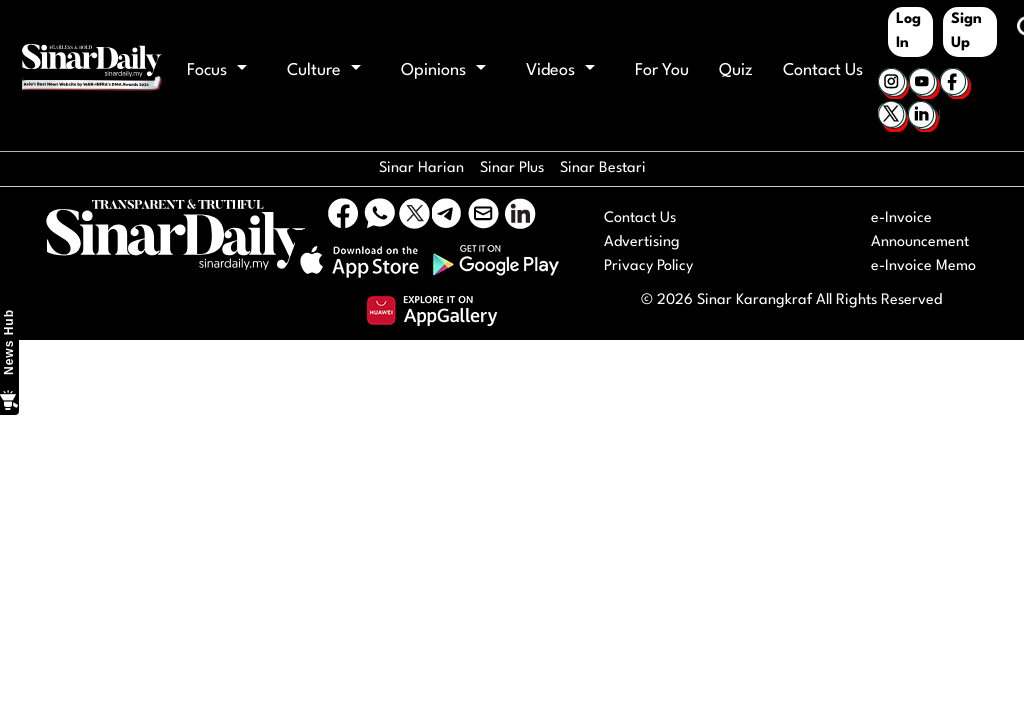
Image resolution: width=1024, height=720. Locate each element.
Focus (217, 70)
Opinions (443, 70)
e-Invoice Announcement (920, 230)
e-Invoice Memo (923, 266)
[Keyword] (1007, 28)
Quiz (736, 70)
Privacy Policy (648, 266)
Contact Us (823, 70)
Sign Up (966, 31)
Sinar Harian (421, 168)
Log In (908, 31)
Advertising (642, 242)
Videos (560, 70)
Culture (324, 70)
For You (662, 70)
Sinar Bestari (603, 168)
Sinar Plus (512, 168)
